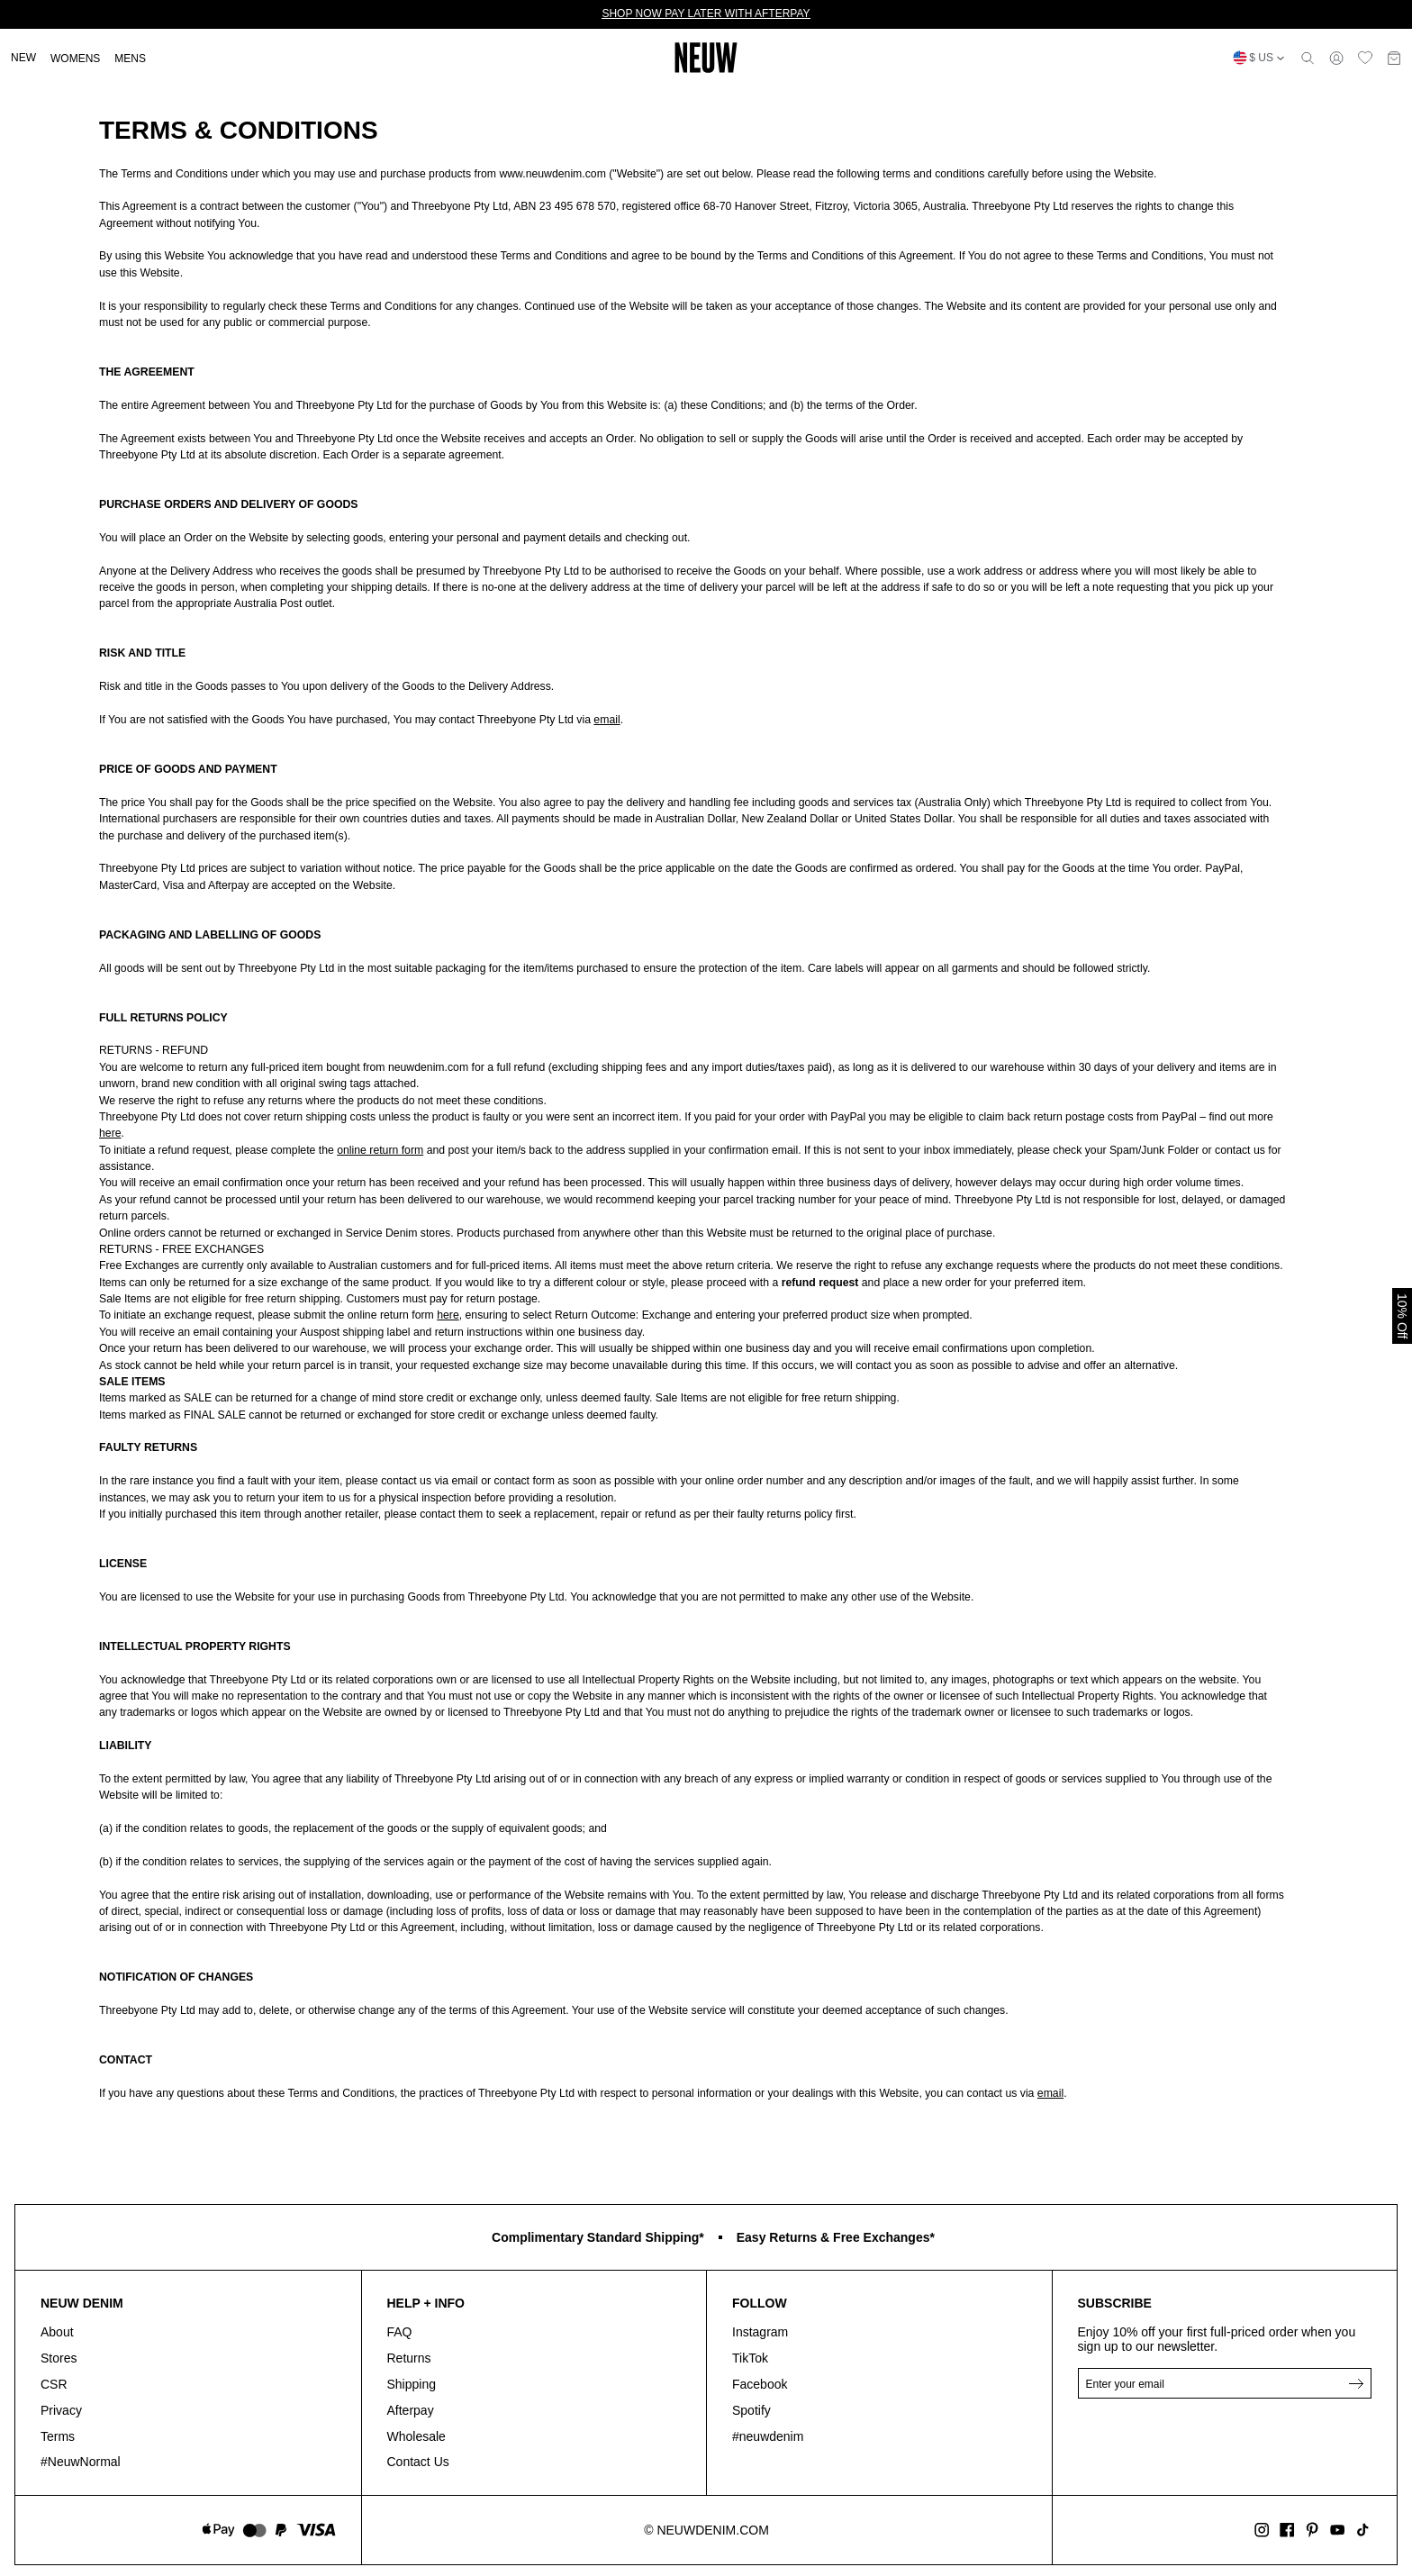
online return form (380, 1150)
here (110, 1133)
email (606, 719)
